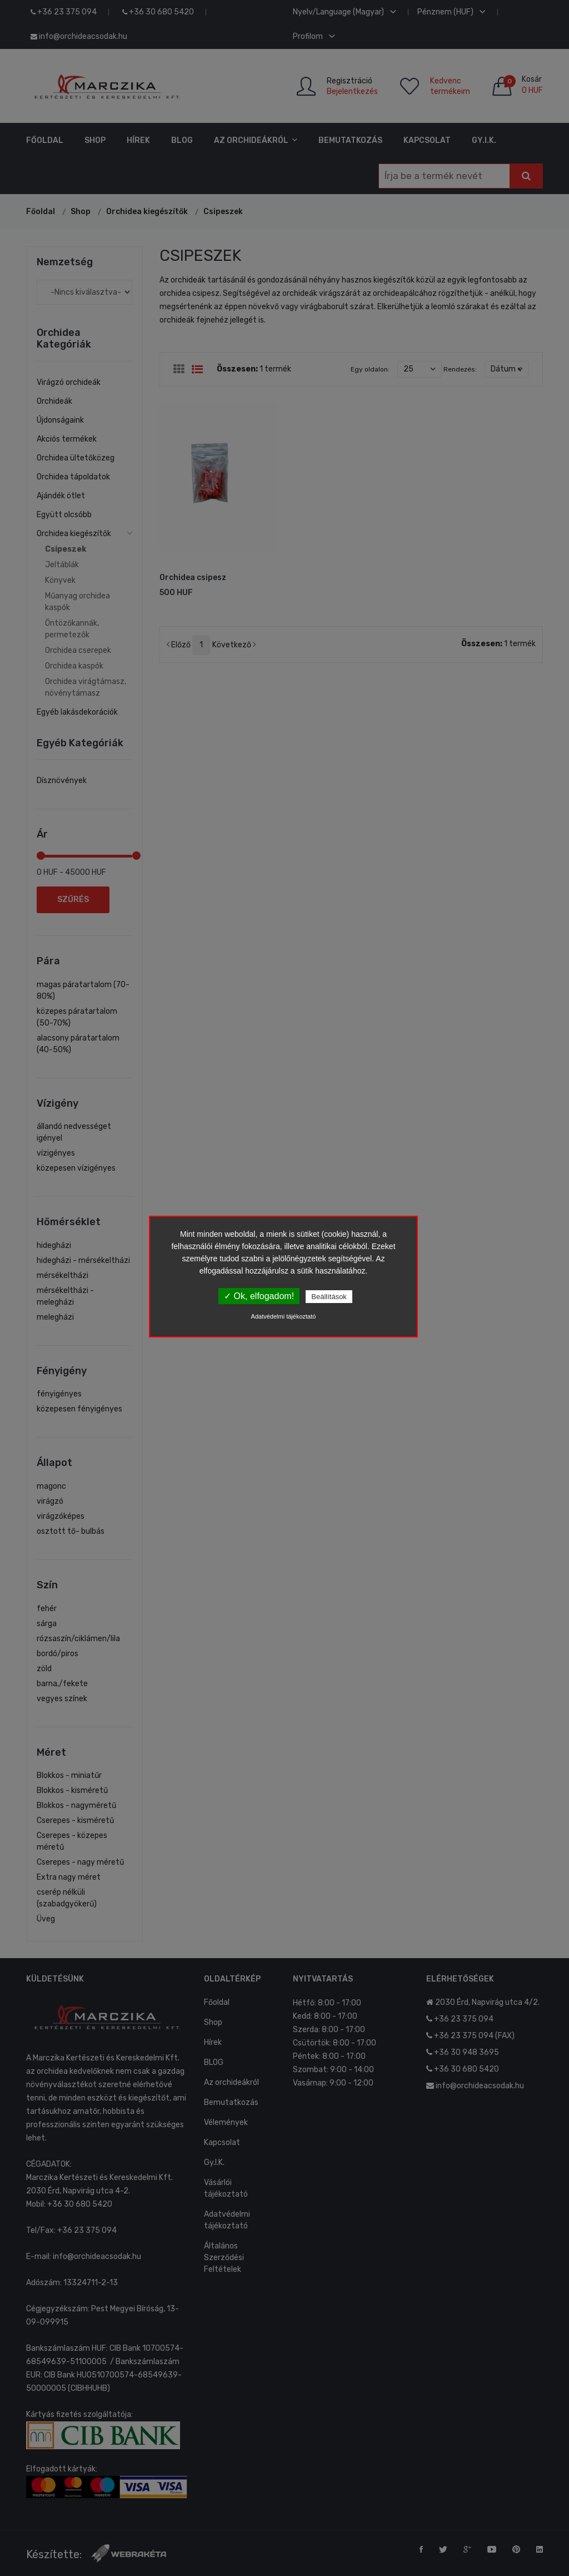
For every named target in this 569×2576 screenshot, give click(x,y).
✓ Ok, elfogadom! (259, 1296)
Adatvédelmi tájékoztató (283, 1316)
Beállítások (329, 1296)
